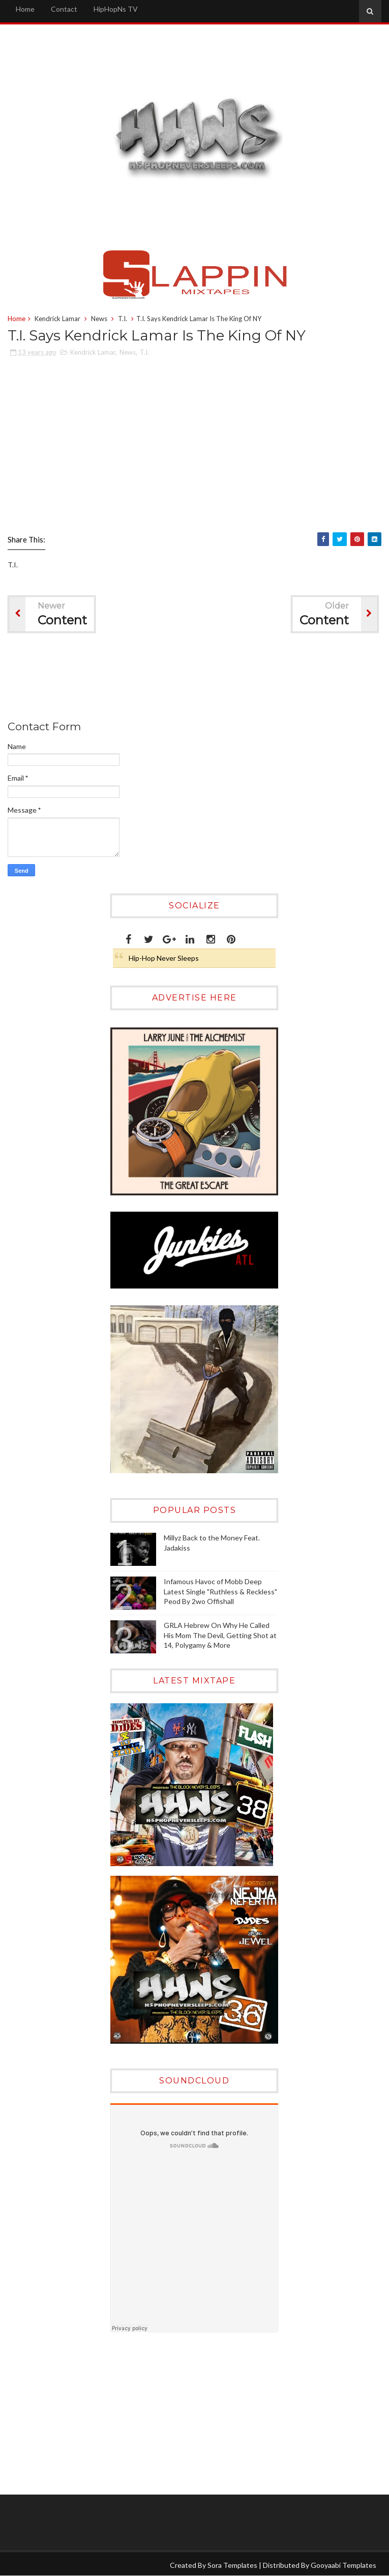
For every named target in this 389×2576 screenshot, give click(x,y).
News (99, 318)
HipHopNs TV (116, 9)
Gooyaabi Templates (343, 2565)
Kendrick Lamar (57, 318)
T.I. (122, 318)
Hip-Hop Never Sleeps (164, 958)
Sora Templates (232, 2565)
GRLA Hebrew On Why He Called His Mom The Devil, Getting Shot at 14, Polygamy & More (220, 1635)
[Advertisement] (193, 679)
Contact (64, 9)
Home (25, 9)
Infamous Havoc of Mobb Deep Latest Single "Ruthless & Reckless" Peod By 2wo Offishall (220, 1591)
